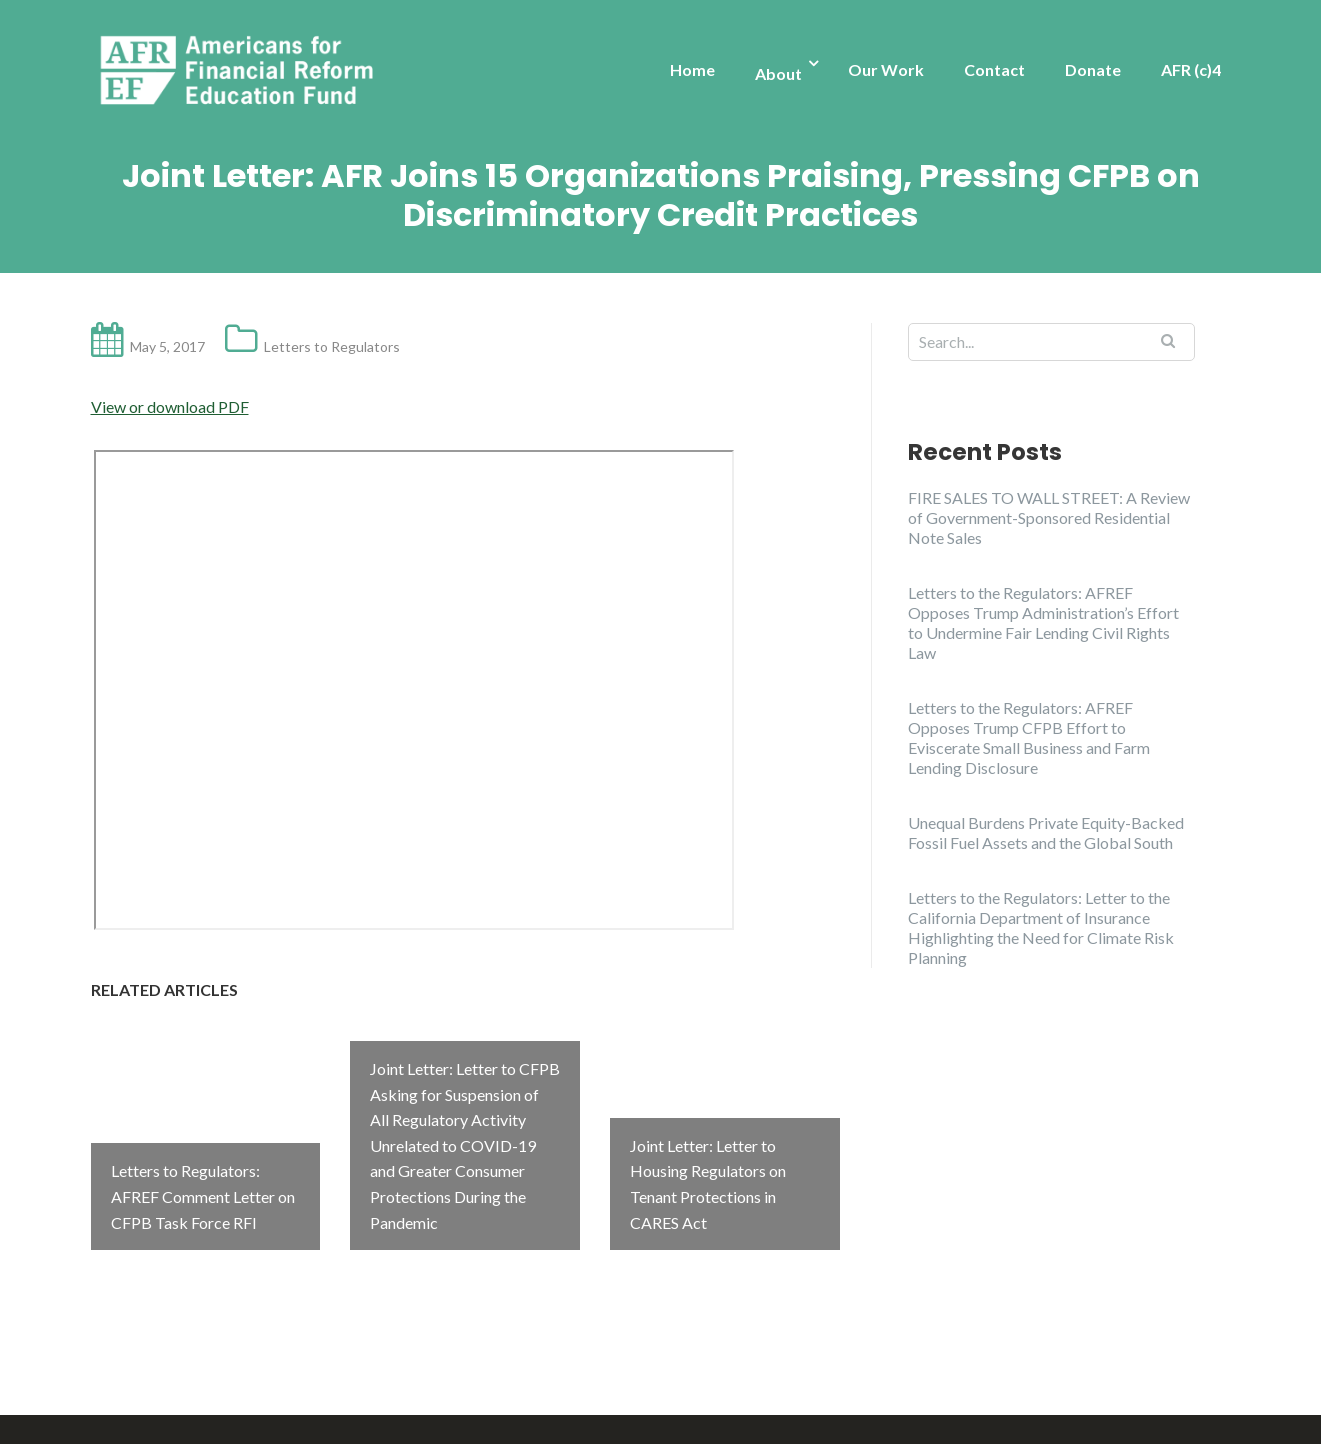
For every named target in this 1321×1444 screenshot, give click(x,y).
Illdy (392, 1405)
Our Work (886, 69)
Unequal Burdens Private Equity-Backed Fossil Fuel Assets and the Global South (1046, 832)
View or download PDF (170, 406)
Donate (1093, 69)
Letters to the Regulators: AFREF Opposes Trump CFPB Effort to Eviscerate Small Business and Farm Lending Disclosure (1029, 737)
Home (692, 69)
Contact (994, 69)
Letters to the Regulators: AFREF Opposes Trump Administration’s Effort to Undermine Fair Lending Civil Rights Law (1043, 622)
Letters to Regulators (332, 346)
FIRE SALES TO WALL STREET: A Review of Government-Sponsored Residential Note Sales (1049, 517)
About (778, 73)
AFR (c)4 (1191, 69)
